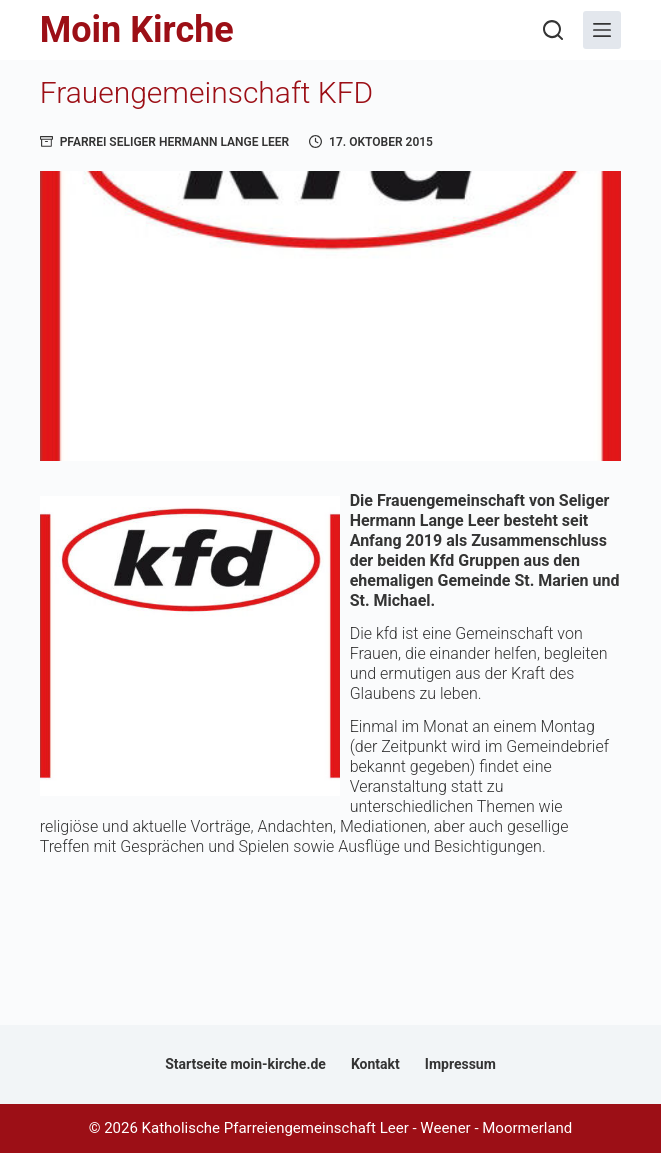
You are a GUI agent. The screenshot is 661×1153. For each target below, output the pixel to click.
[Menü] (602, 30)
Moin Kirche (137, 30)
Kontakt (375, 1064)
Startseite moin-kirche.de (245, 1064)
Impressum (460, 1064)
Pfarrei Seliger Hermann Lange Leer (174, 142)
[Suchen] (553, 30)
